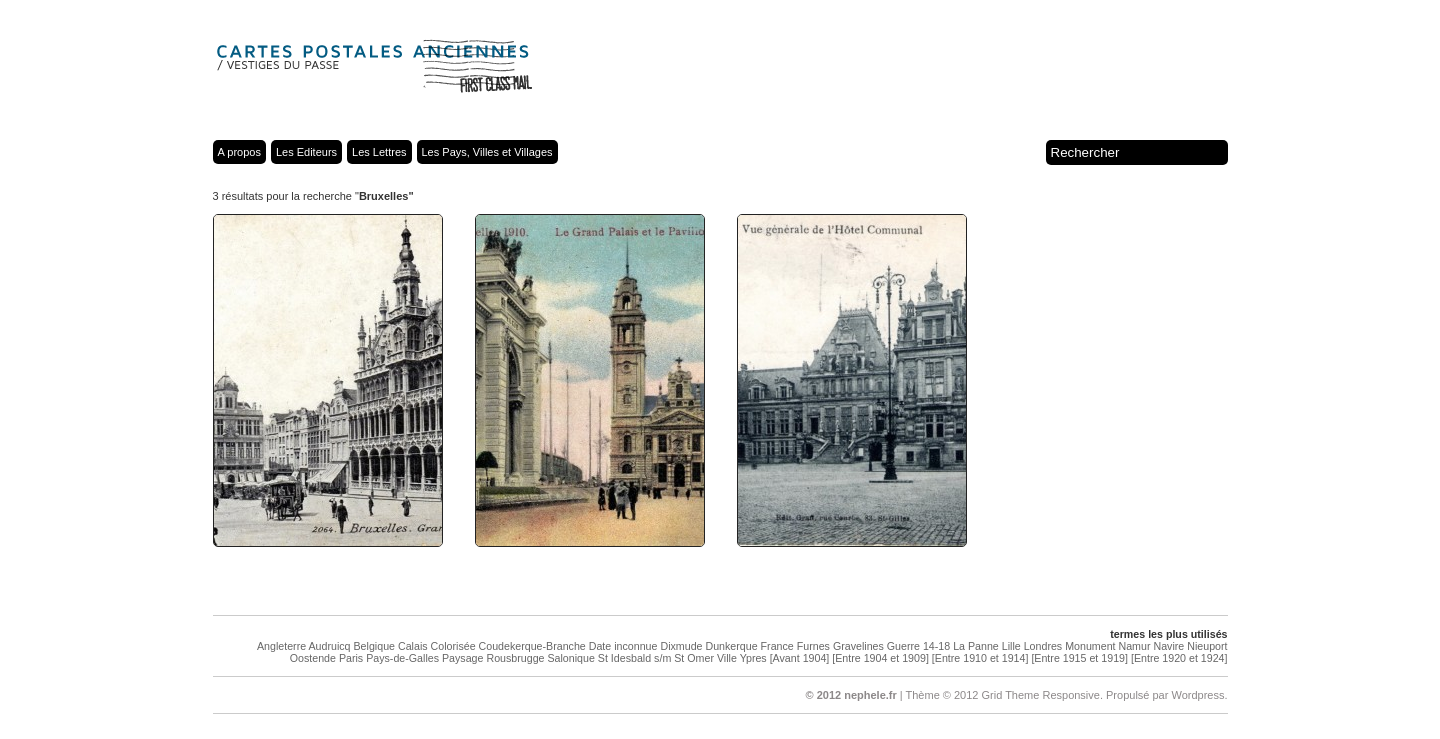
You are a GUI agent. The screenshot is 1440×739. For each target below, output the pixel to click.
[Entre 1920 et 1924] (1179, 658)
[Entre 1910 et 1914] (980, 658)
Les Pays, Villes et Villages (487, 152)
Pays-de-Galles (402, 658)
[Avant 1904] (800, 658)
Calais (413, 646)
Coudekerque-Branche (532, 646)
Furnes (813, 646)
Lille (1011, 646)
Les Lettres (379, 152)
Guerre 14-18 (918, 646)
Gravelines (858, 646)
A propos (239, 152)
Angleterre (281, 646)
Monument (1090, 646)
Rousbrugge (515, 658)
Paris (351, 658)
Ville (727, 658)
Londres (1043, 646)
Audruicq (329, 646)
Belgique (374, 646)
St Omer (694, 658)
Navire (1168, 646)
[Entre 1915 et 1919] (1079, 658)
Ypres (753, 658)
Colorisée (453, 646)
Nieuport (1207, 646)
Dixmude (681, 646)
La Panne (976, 646)
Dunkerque (731, 646)
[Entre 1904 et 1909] (880, 658)
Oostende (313, 658)
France (777, 646)
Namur (1135, 646)
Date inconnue (623, 646)
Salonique (570, 658)
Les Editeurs (306, 152)
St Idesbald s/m (634, 658)
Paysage (462, 658)
